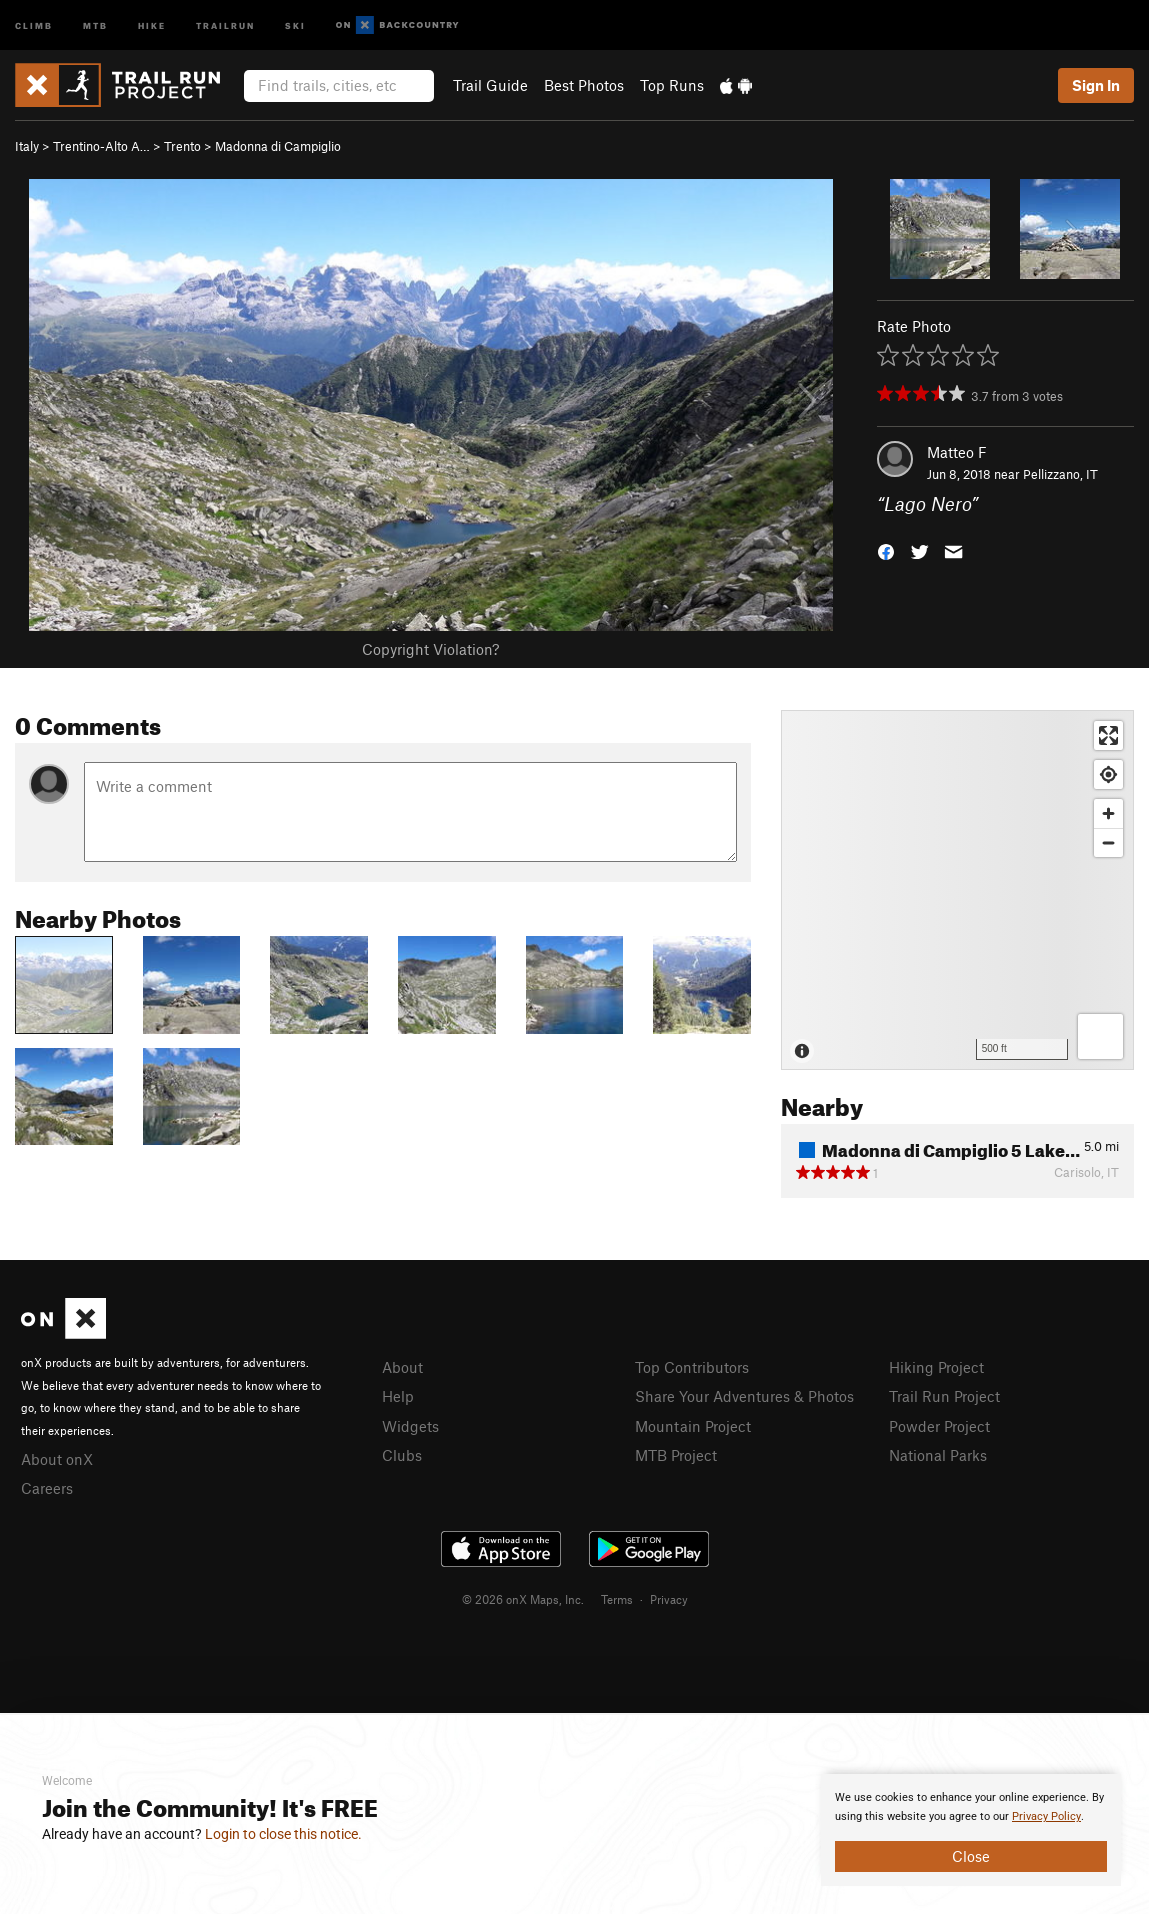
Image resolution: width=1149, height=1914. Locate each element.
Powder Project (939, 1426)
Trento (182, 146)
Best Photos (584, 85)
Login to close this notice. (283, 1834)
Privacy (669, 1599)
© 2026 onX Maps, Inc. (523, 1599)
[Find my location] (1108, 774)
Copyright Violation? (430, 649)
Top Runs (672, 85)
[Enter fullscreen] (1108, 735)
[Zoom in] (1108, 813)
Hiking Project (936, 1367)
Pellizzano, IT (1060, 474)
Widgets (410, 1426)
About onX (57, 1459)
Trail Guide (490, 85)
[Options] (1100, 1036)
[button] (886, 550)
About (402, 1367)
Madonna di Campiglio (278, 146)
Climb (34, 24)
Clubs (402, 1455)
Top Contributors (692, 1367)
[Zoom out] (1108, 842)
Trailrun (225, 24)
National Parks (938, 1455)
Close (971, 1856)
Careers (47, 1488)
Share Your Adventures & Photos (744, 1396)
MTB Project (676, 1455)
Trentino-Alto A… (101, 146)
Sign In (1096, 85)
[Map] (957, 890)
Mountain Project (693, 1426)
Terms (617, 1599)
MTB (95, 24)
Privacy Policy (1046, 1816)
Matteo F (957, 452)
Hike (152, 24)
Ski (295, 24)
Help (398, 1396)
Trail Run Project (944, 1396)
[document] (971, 1830)
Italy (27, 146)
